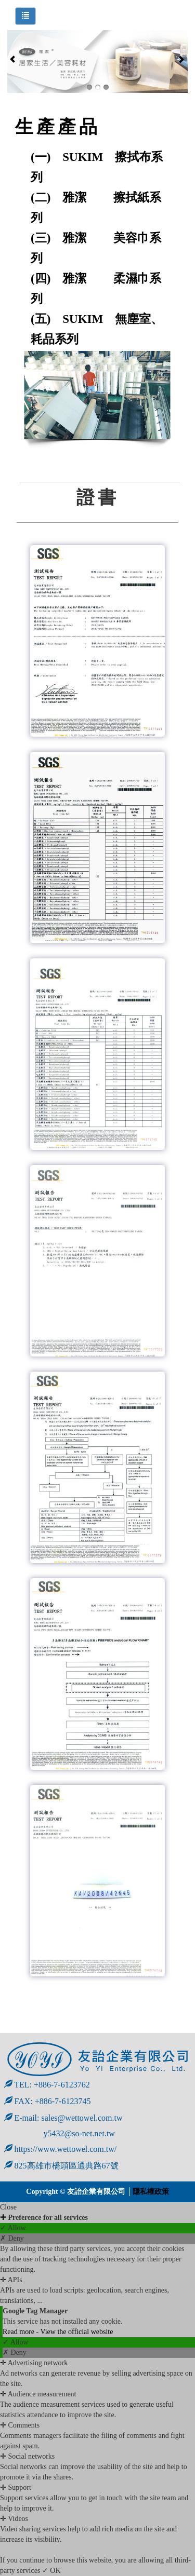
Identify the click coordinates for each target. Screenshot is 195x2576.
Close (8, 2207)
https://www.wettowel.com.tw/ (60, 2149)
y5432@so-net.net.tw (59, 2133)
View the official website (76, 2332)
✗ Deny (12, 2238)
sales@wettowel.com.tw (81, 2117)
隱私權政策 (151, 2191)
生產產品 (57, 127)
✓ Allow (13, 2228)
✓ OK (51, 2570)
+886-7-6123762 (62, 2084)
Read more (19, 2332)
